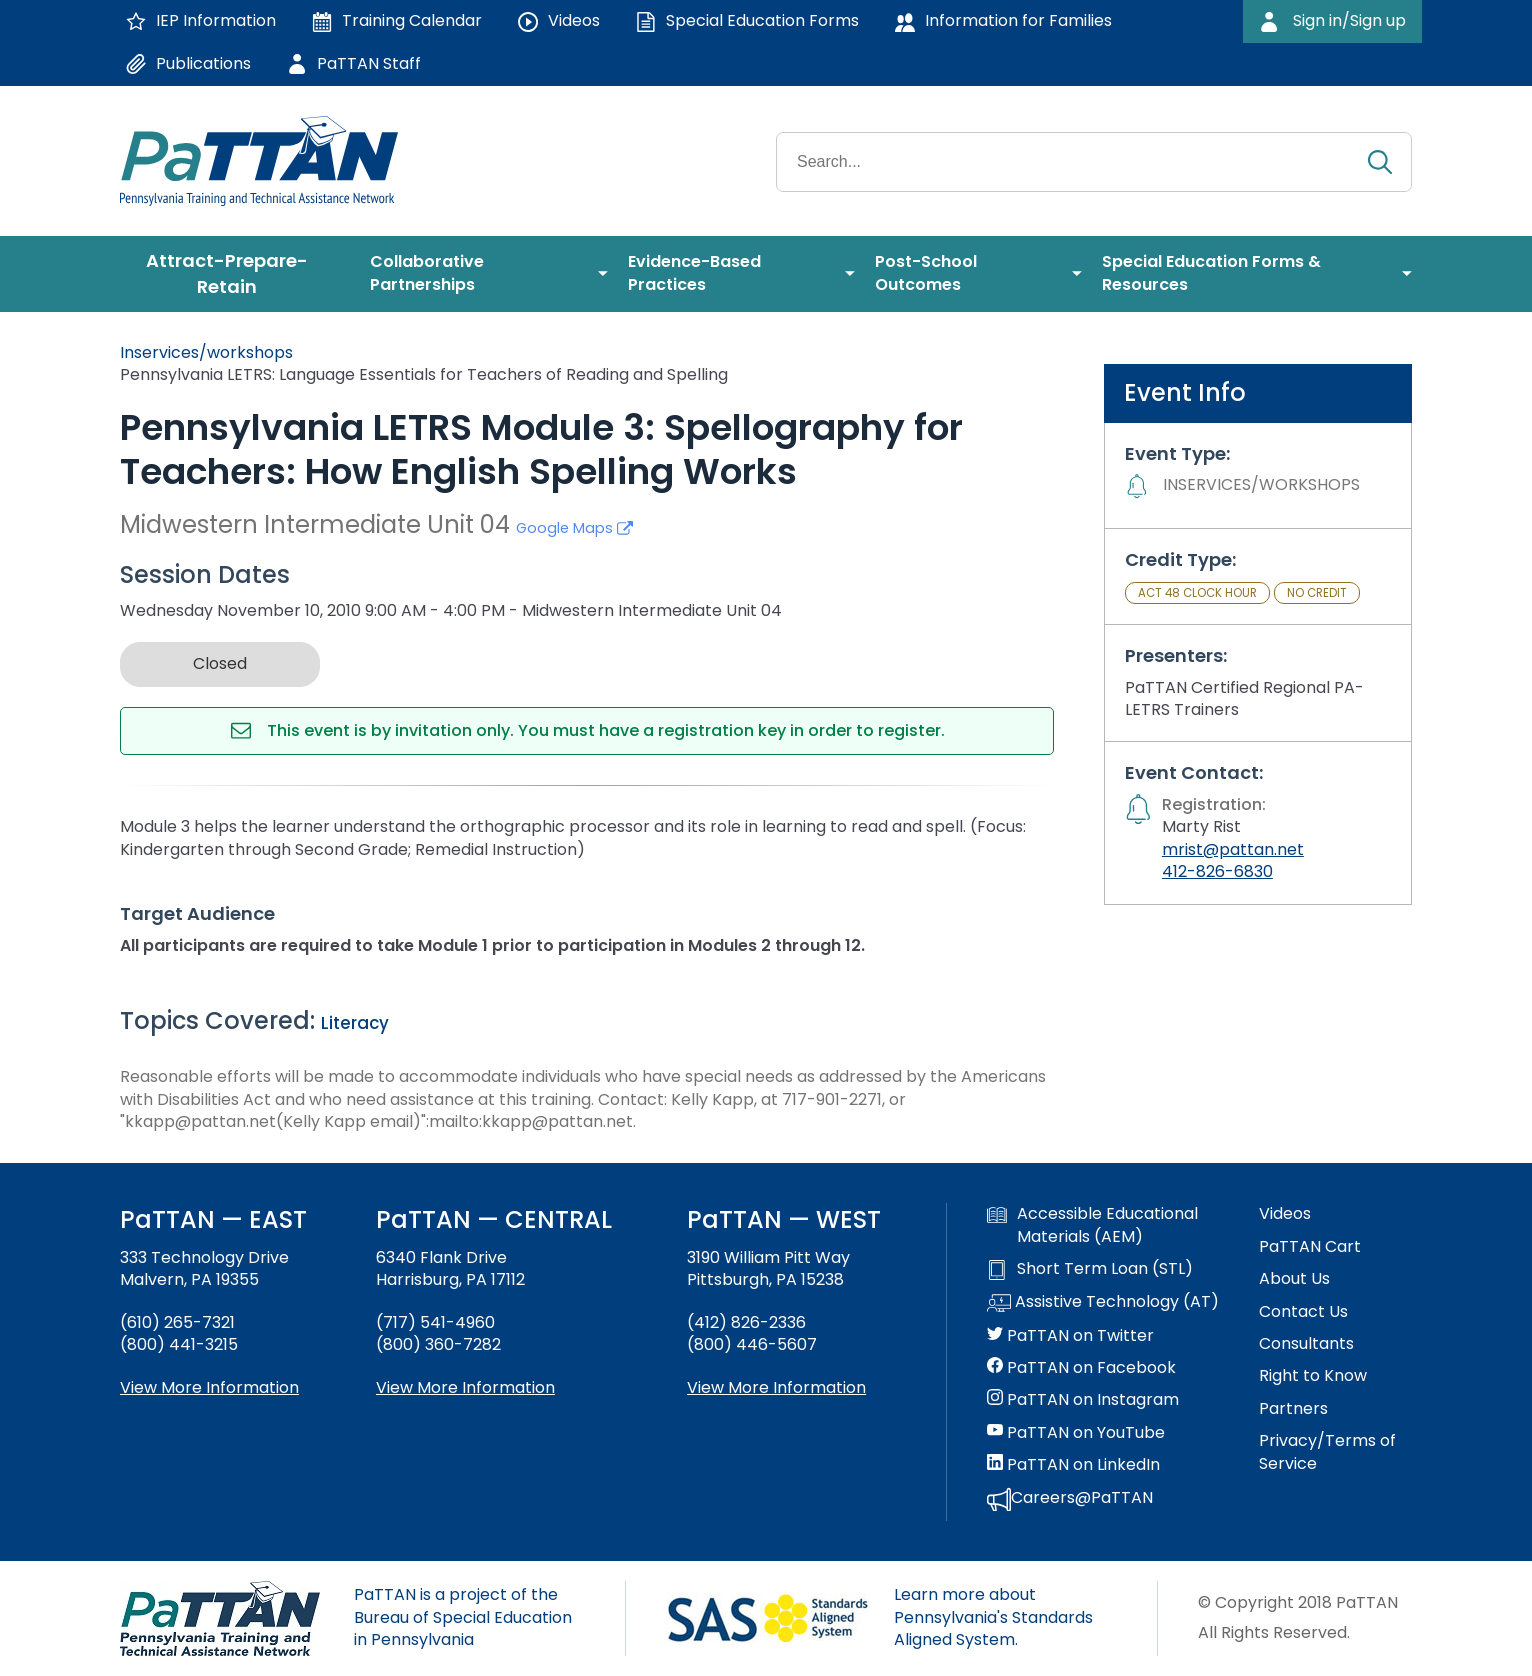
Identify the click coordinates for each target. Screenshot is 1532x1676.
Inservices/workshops (206, 352)
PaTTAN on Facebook (1081, 1368)
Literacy (355, 1023)
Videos (1285, 1214)
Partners (1293, 1409)
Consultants (1306, 1344)
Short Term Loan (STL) (1090, 1269)
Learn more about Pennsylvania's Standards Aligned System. (993, 1617)
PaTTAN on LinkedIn (1073, 1465)
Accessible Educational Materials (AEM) (1092, 1225)
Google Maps (574, 528)
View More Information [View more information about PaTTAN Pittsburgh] (776, 1387)
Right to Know (1313, 1376)
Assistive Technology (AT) (1103, 1303)
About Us (1294, 1279)
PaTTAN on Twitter (1070, 1336)
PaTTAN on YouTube (1076, 1433)
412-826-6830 (1217, 871)
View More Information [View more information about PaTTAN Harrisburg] (465, 1387)
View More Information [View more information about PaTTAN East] (209, 1387)
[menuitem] (235, 274)
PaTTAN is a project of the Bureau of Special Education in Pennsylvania (463, 1617)
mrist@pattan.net (1233, 849)
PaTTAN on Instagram (1083, 1400)
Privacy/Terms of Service (1327, 1452)
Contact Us (1303, 1312)
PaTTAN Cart (1310, 1247)
